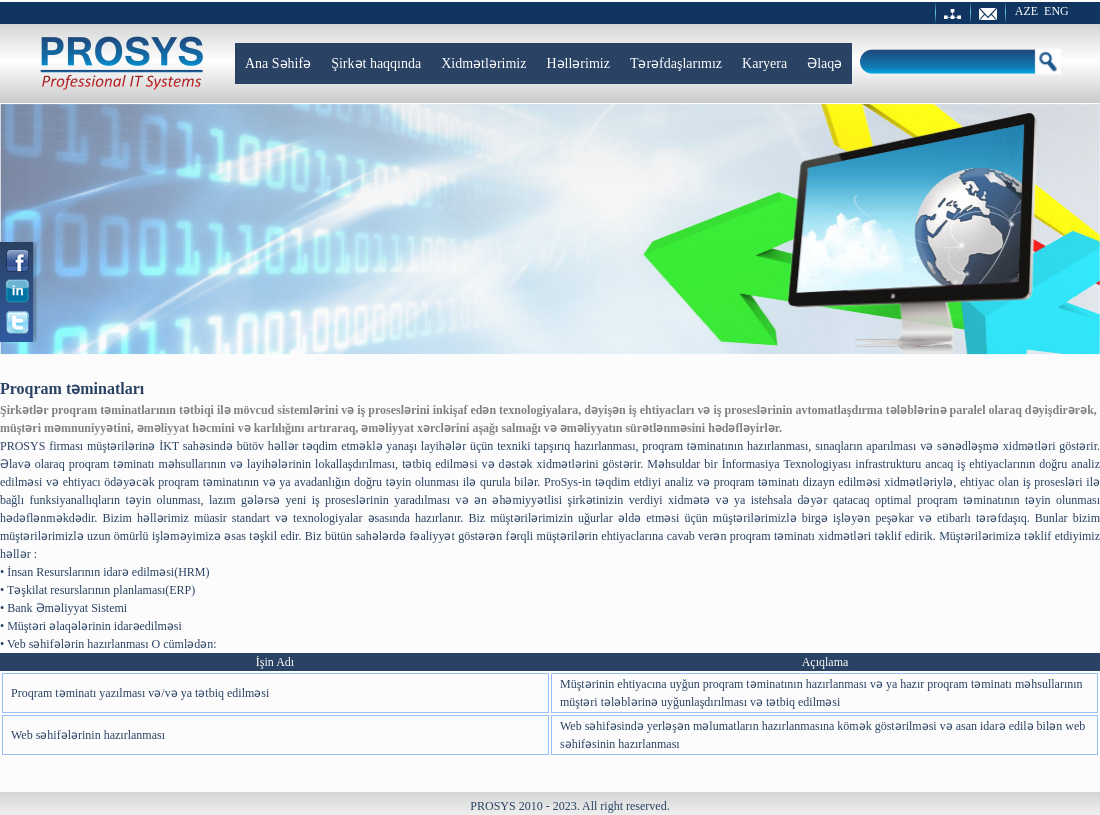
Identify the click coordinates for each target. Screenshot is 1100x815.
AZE (1026, 11)
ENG (1056, 11)
